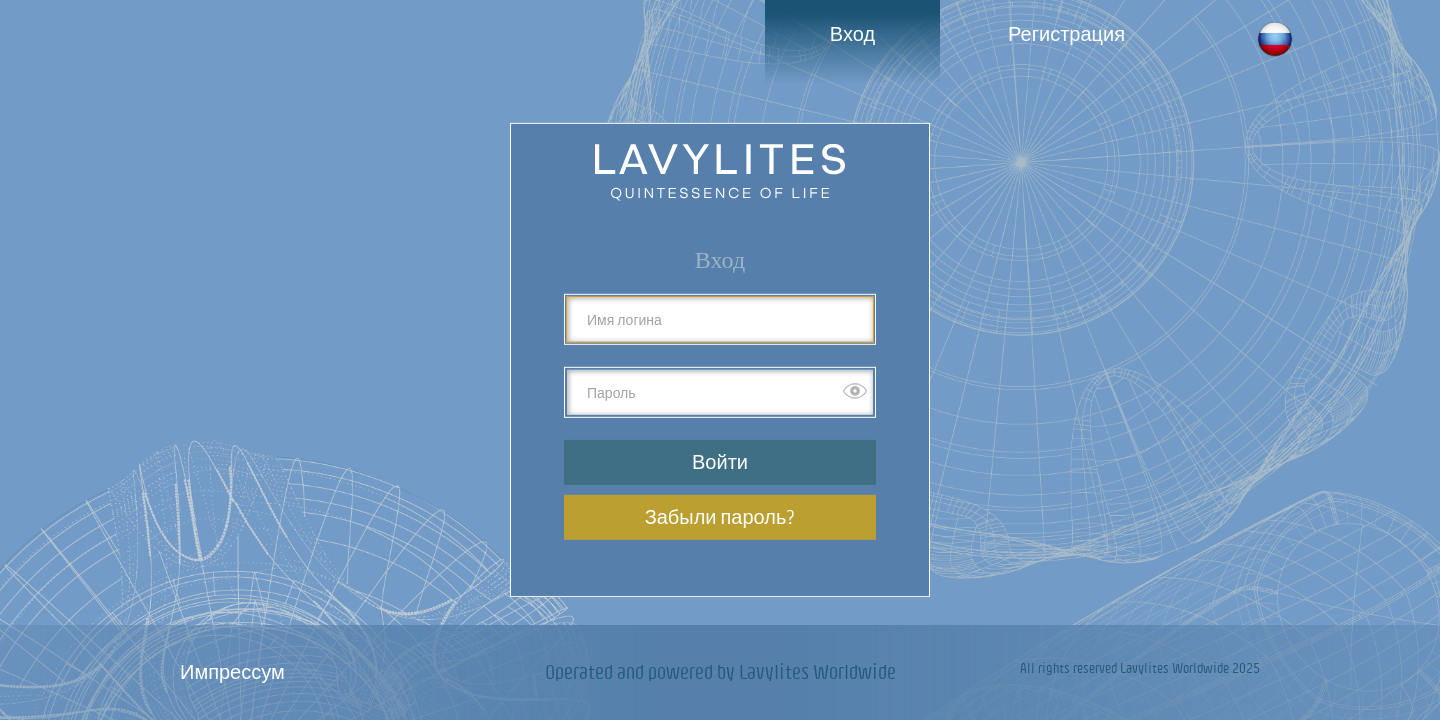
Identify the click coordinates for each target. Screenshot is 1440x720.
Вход (852, 33)
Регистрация (1066, 33)
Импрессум (232, 671)
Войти (720, 461)
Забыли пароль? (720, 516)
